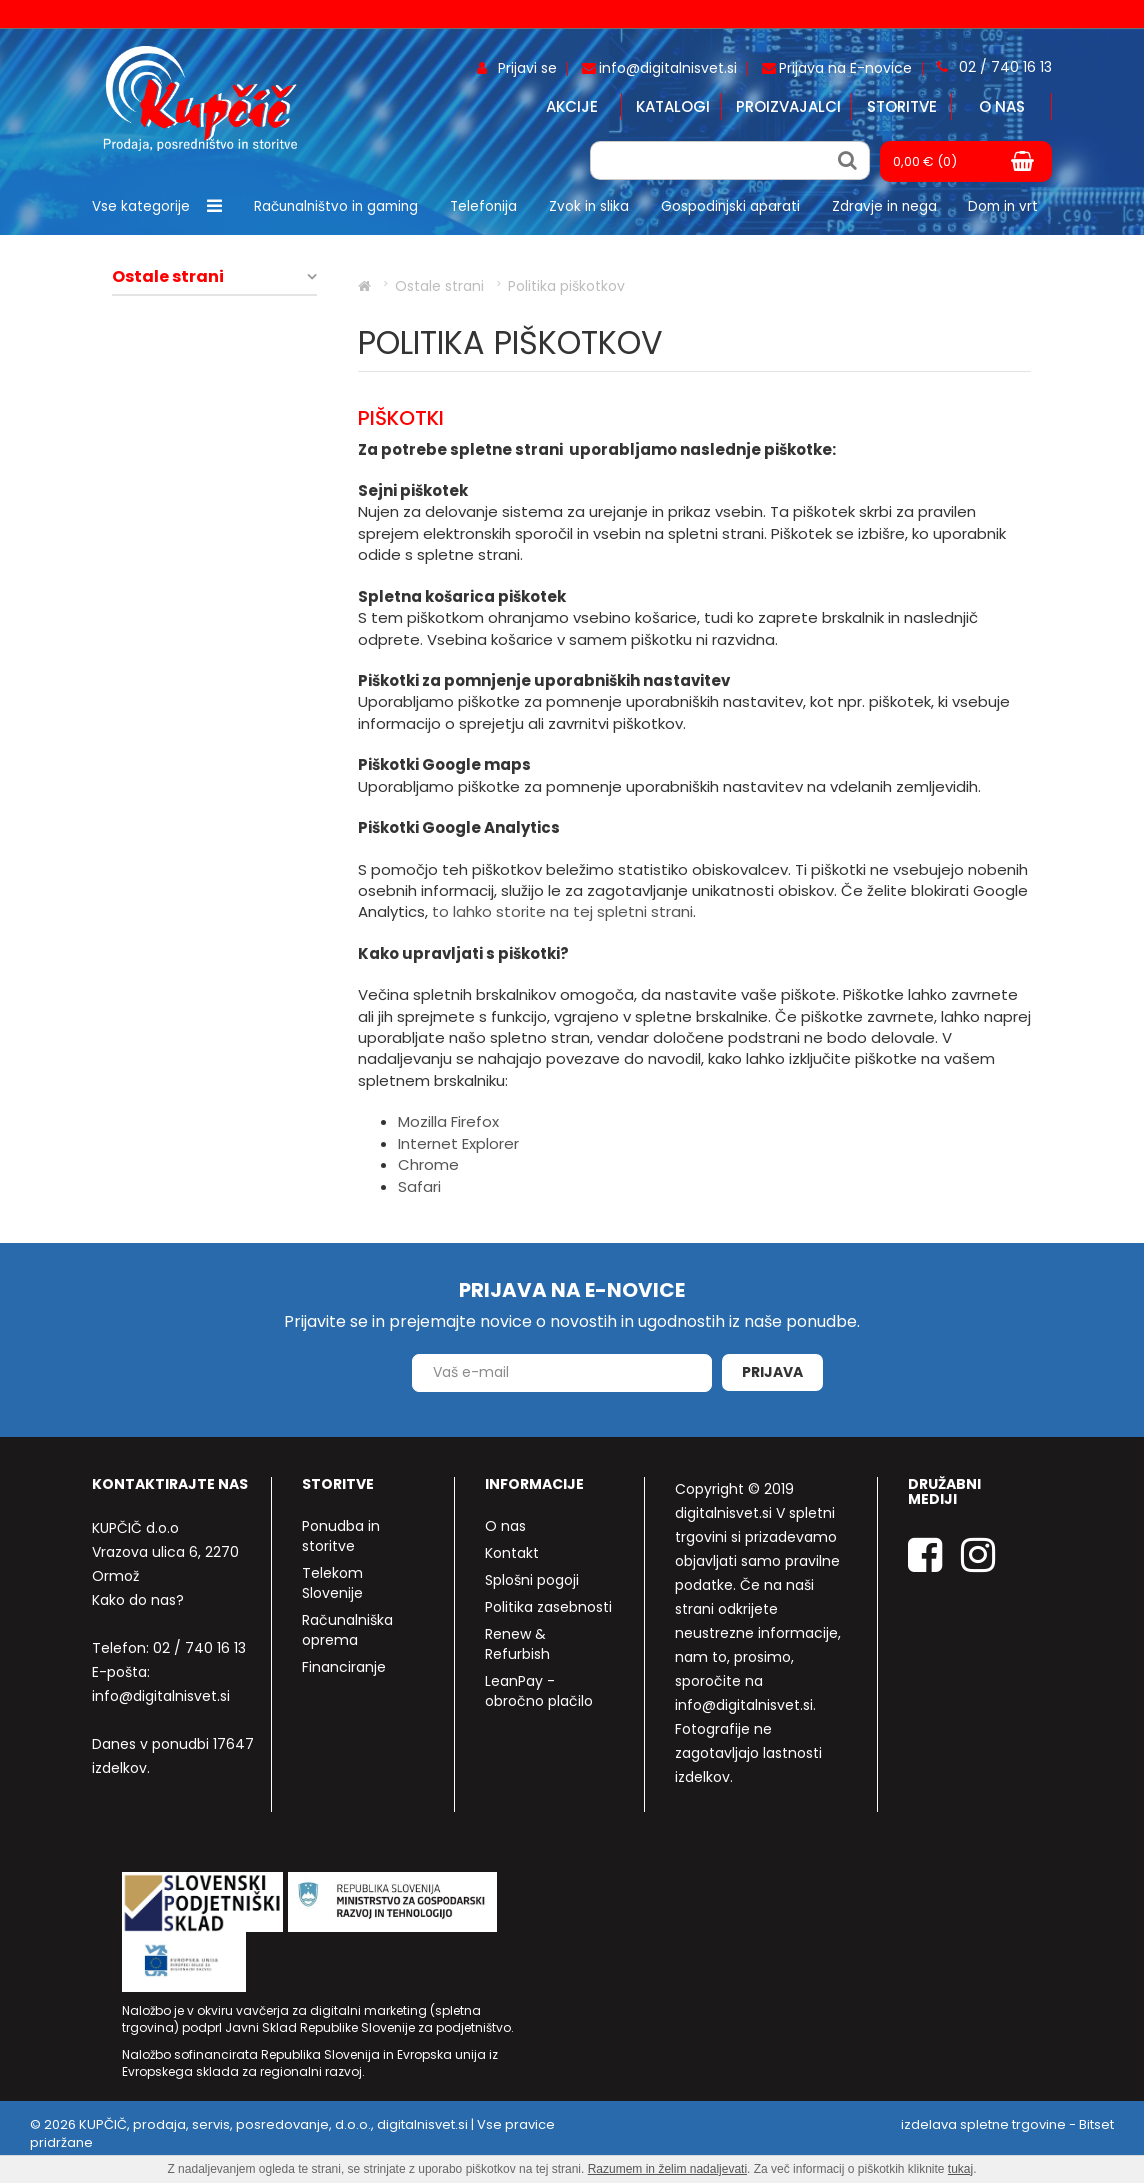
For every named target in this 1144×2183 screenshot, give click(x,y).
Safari (419, 1186)
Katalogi (673, 106)
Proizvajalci (788, 106)
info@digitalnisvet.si (161, 1696)
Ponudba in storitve (341, 1536)
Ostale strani (168, 277)
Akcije (572, 106)
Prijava (772, 1372)
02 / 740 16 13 (199, 1648)
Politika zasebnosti (548, 1607)
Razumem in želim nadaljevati (667, 2169)
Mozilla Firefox (448, 1121)
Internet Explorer (458, 1143)
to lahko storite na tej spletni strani (562, 911)
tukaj (960, 2169)
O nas (1002, 106)
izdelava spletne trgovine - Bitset (1007, 2124)
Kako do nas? (138, 1600)
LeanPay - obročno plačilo (539, 1691)
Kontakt (512, 1553)
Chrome (428, 1164)
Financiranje (344, 1667)
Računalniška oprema (347, 1630)
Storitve (902, 106)
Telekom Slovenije (332, 1583)
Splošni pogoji (532, 1580)
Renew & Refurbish (517, 1644)
